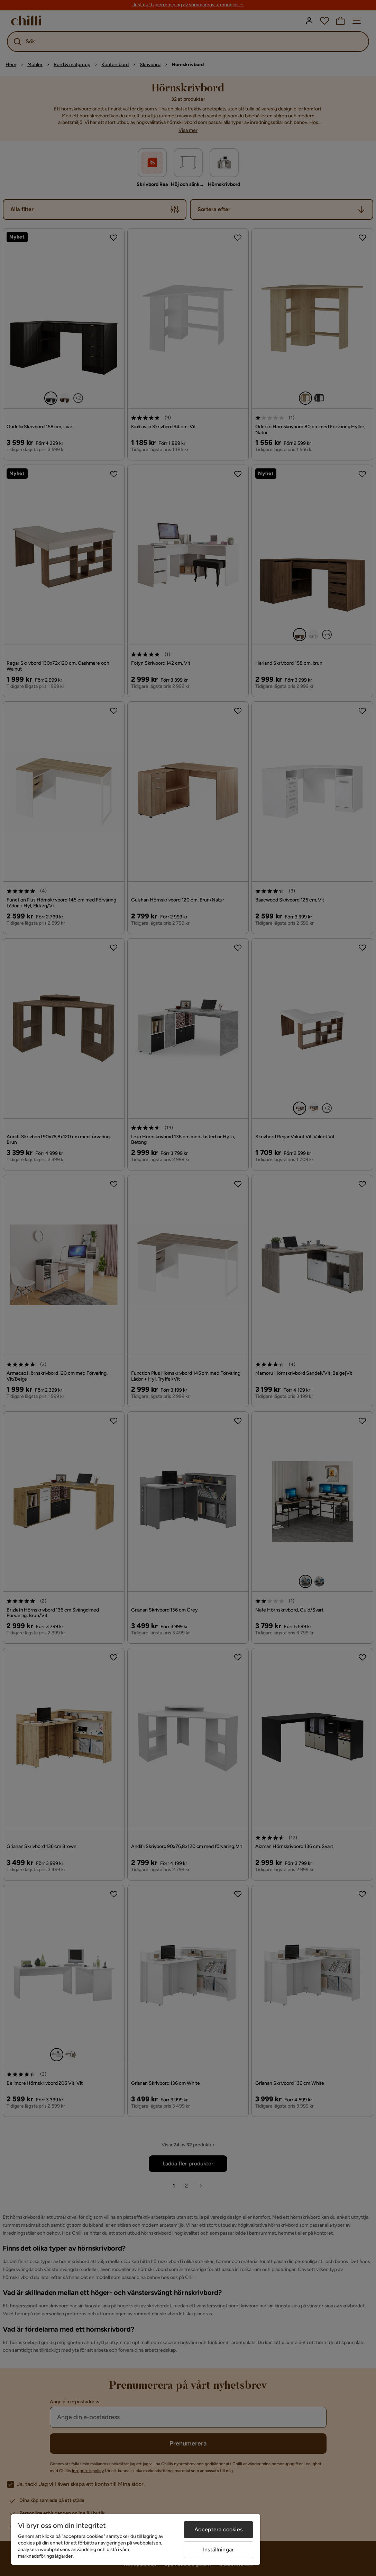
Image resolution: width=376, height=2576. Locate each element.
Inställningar (218, 2549)
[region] (135, 2539)
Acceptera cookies (218, 2529)
